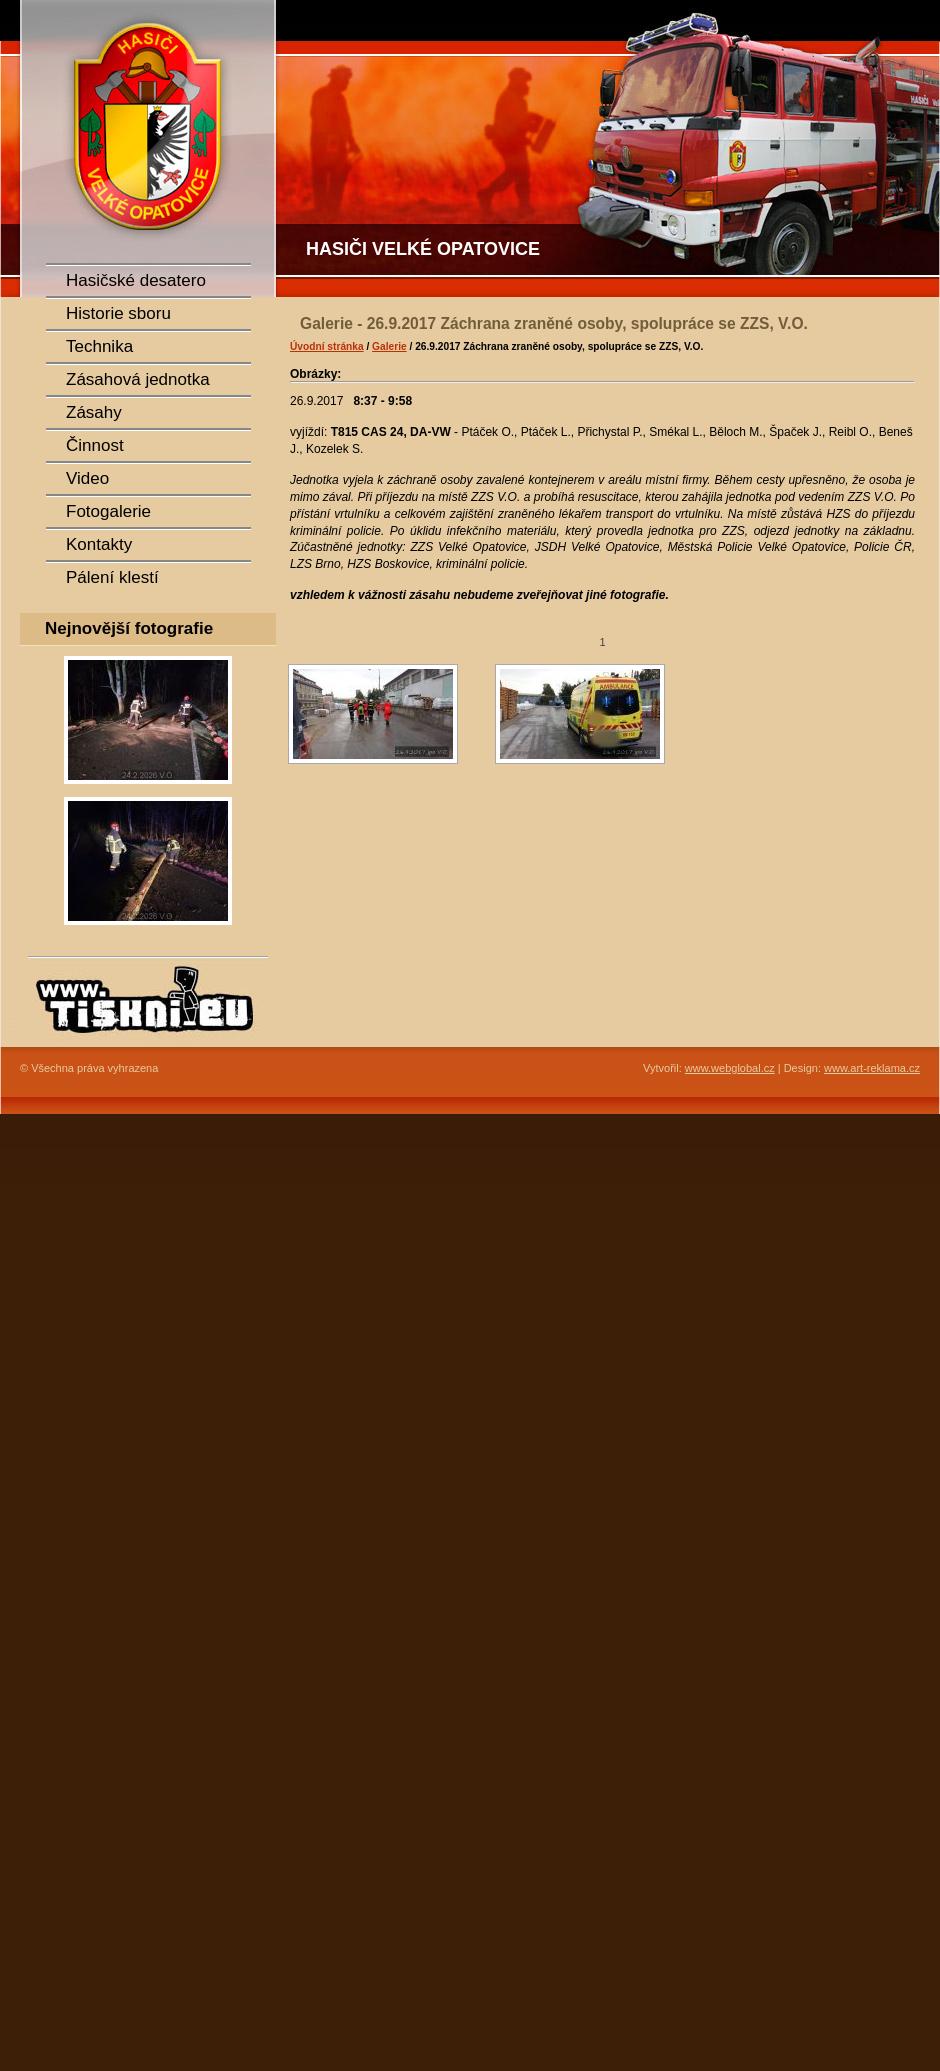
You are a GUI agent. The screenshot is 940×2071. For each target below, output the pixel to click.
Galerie (389, 346)
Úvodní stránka (327, 346)
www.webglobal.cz (730, 1068)
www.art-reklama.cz (872, 1068)
